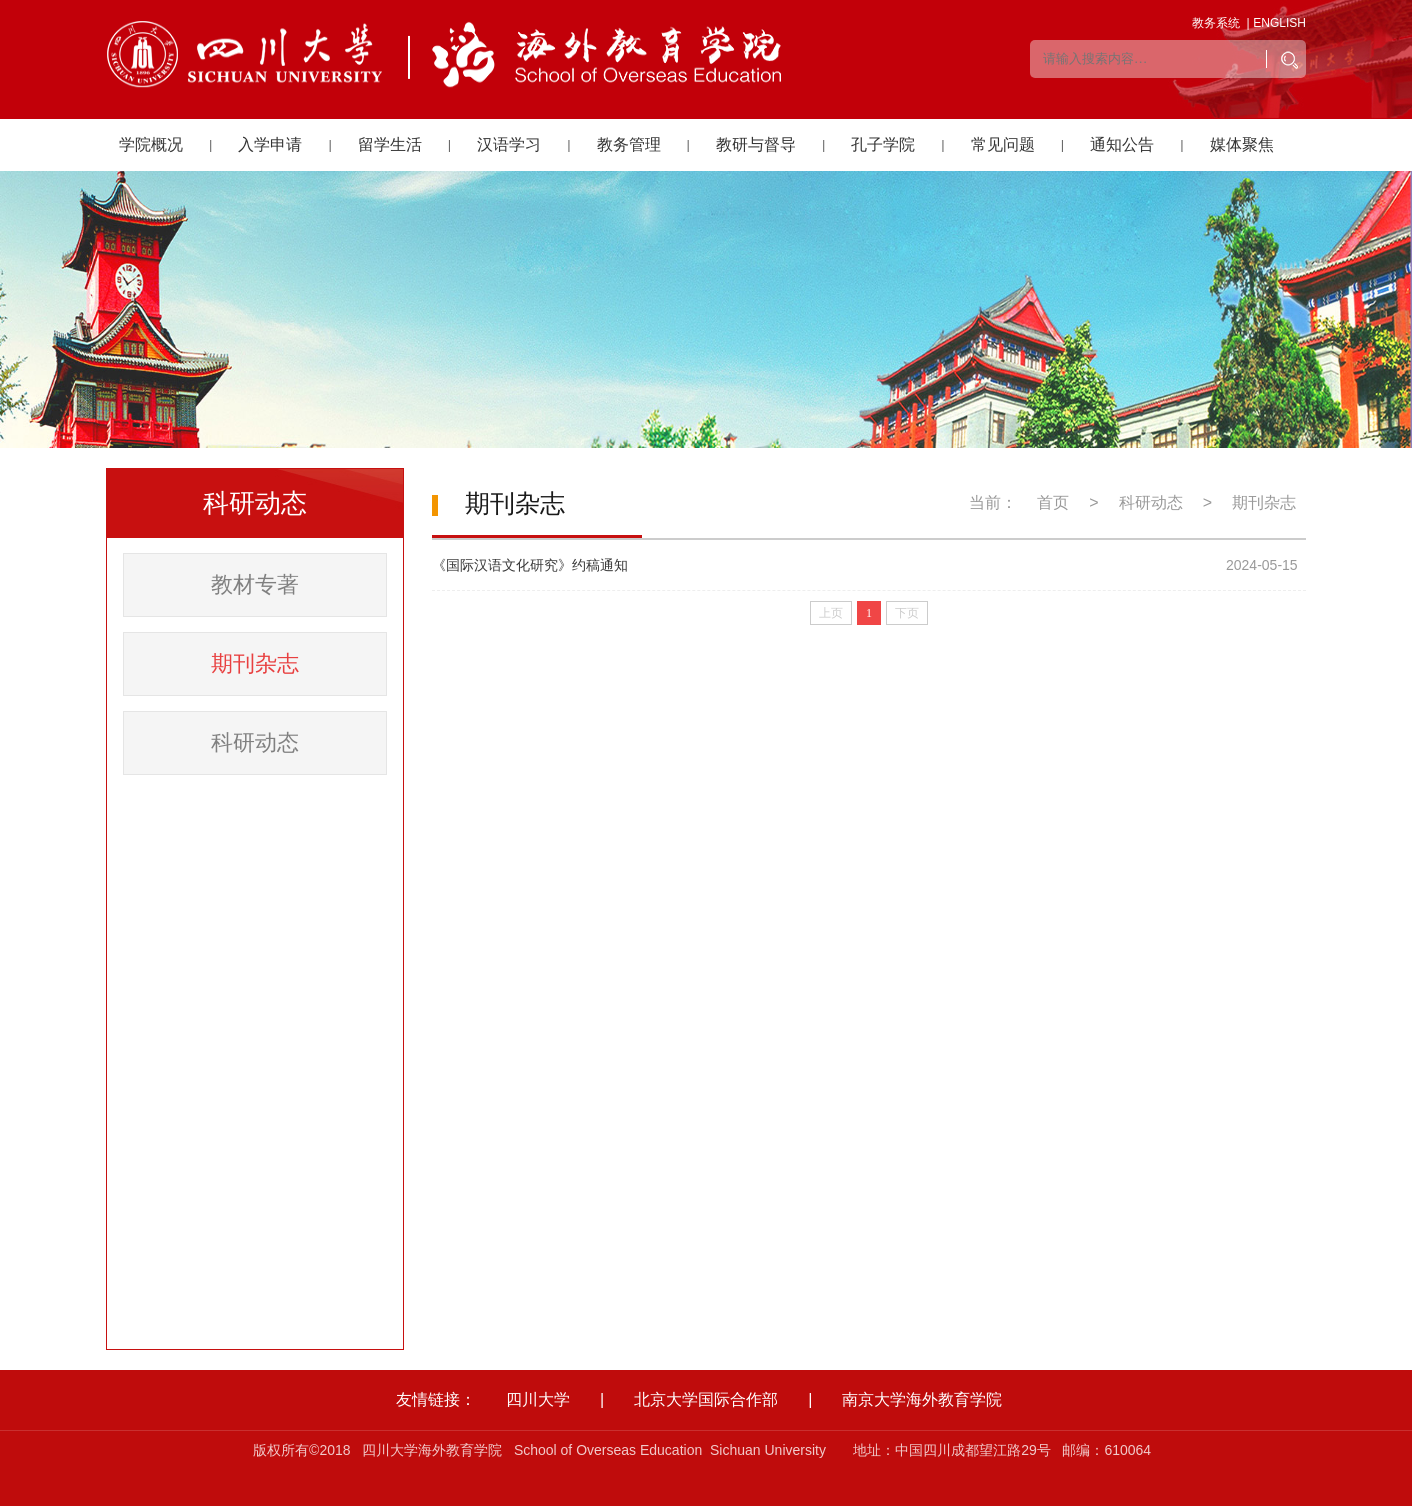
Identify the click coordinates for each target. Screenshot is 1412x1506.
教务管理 (629, 144)
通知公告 (1122, 144)
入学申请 (270, 144)
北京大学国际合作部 (706, 1399)
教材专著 (255, 584)
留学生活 (390, 144)
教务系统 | (1221, 23)
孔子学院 (883, 144)
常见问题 (1003, 144)
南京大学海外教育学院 (922, 1399)
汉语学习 (509, 144)
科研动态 (255, 742)
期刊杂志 (255, 663)
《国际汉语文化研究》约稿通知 (530, 565)
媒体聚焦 (1242, 144)
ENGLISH (1279, 23)
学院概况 (151, 144)
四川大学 (538, 1399)
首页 (1053, 502)
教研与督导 (756, 144)
